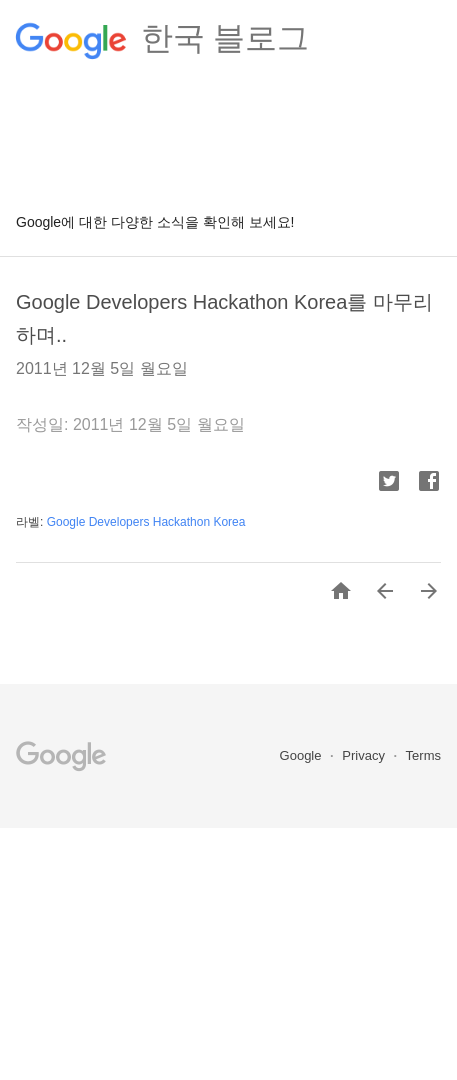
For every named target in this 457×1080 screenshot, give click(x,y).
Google (303, 755)
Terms (423, 755)
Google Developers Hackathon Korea (146, 522)
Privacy (365, 755)
